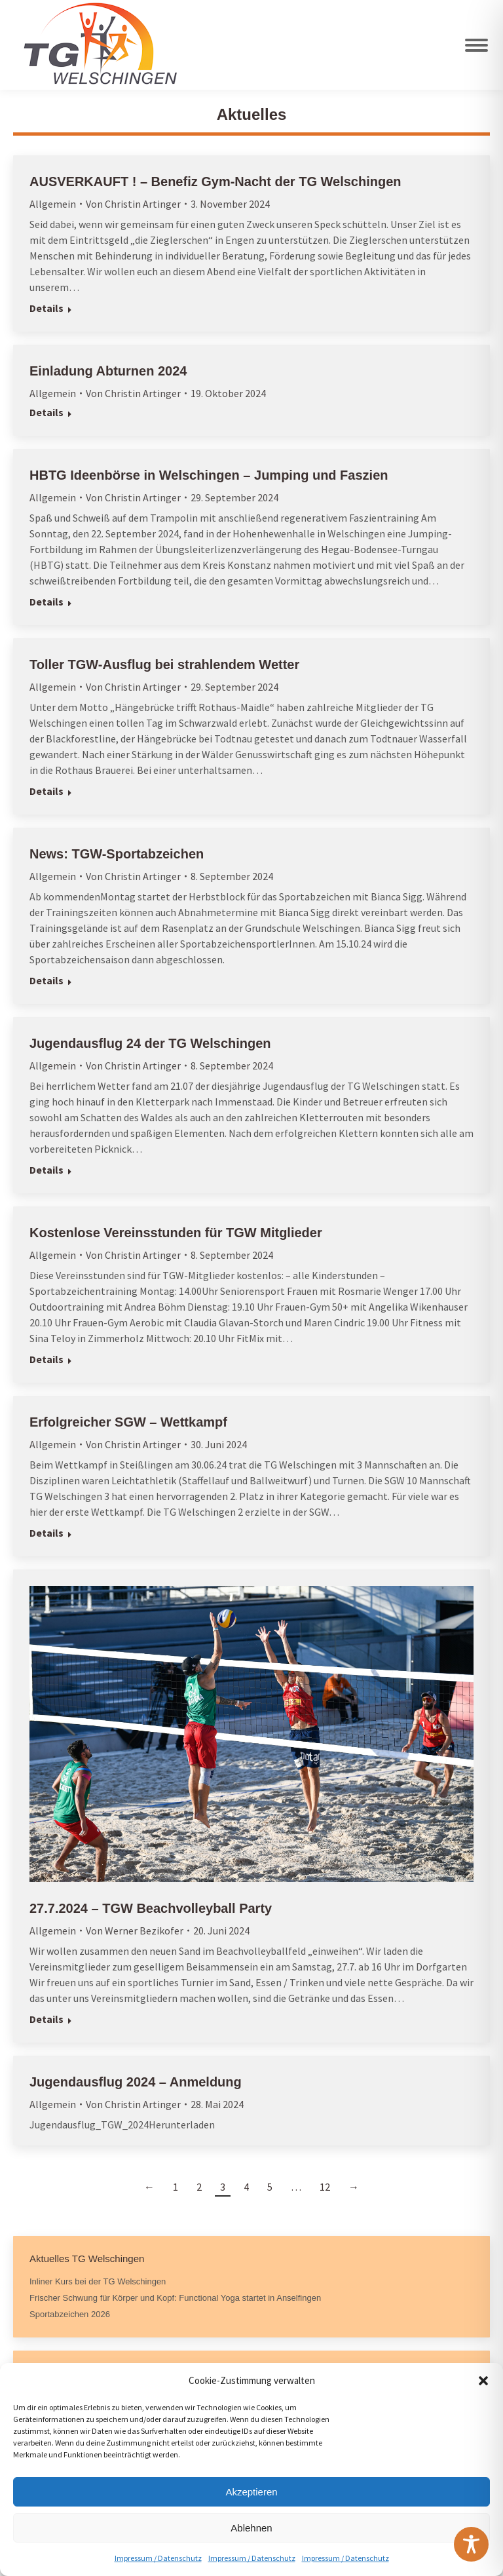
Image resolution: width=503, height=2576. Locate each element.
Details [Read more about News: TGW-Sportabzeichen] (46, 980)
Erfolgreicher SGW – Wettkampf (128, 1422)
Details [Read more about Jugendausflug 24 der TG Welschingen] (46, 1169)
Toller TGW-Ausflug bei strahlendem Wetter (164, 664)
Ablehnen (251, 2527)
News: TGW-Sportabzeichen (116, 854)
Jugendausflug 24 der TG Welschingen (150, 1043)
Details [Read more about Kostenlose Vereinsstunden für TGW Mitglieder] (46, 1359)
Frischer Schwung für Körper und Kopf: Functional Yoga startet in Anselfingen (175, 2298)
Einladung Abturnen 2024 (108, 371)
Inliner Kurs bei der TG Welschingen (97, 2281)
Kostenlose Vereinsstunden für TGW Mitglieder (175, 1232)
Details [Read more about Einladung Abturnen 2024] (46, 412)
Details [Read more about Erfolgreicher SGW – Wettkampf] (46, 1532)
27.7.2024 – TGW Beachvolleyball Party (150, 1908)
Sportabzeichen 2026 (69, 2314)
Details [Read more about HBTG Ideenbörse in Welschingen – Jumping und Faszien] (46, 601)
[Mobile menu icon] (476, 45)
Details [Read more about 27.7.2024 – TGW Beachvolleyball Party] (46, 2019)
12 (325, 2186)
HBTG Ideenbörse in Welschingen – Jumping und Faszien (208, 475)
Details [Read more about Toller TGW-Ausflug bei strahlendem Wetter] (46, 791)
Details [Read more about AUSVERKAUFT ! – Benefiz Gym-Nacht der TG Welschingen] (46, 308)
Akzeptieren (251, 2491)
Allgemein (52, 203)
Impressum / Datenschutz (158, 2558)
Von (133, 204)
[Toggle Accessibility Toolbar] (471, 2544)
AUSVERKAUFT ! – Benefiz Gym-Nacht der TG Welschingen (215, 181)
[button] (483, 2380)
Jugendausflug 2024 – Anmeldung (135, 2082)
